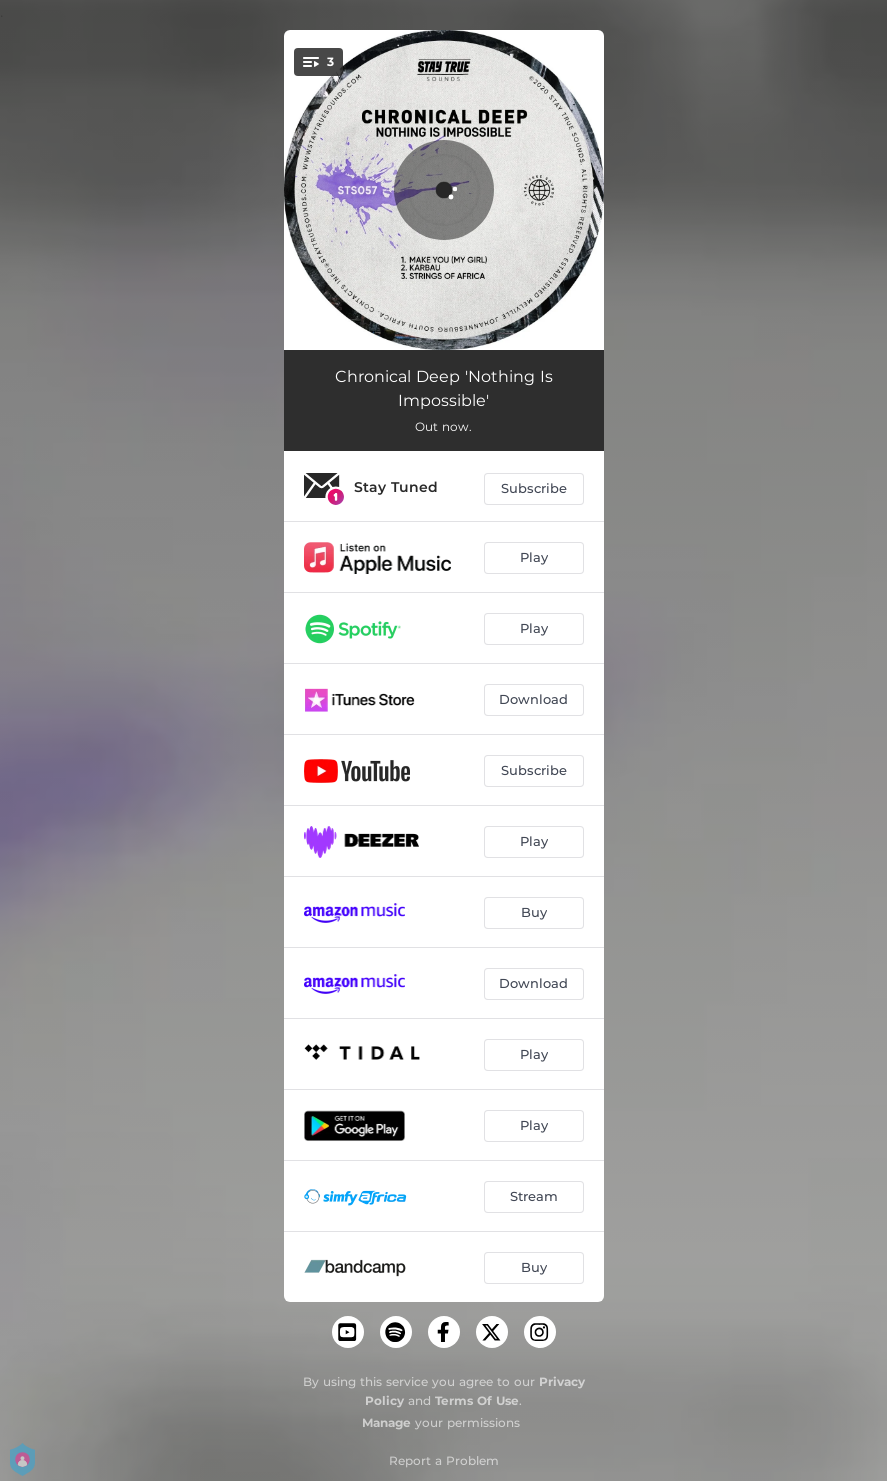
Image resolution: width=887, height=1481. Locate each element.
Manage (386, 1422)
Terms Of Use (477, 1400)
